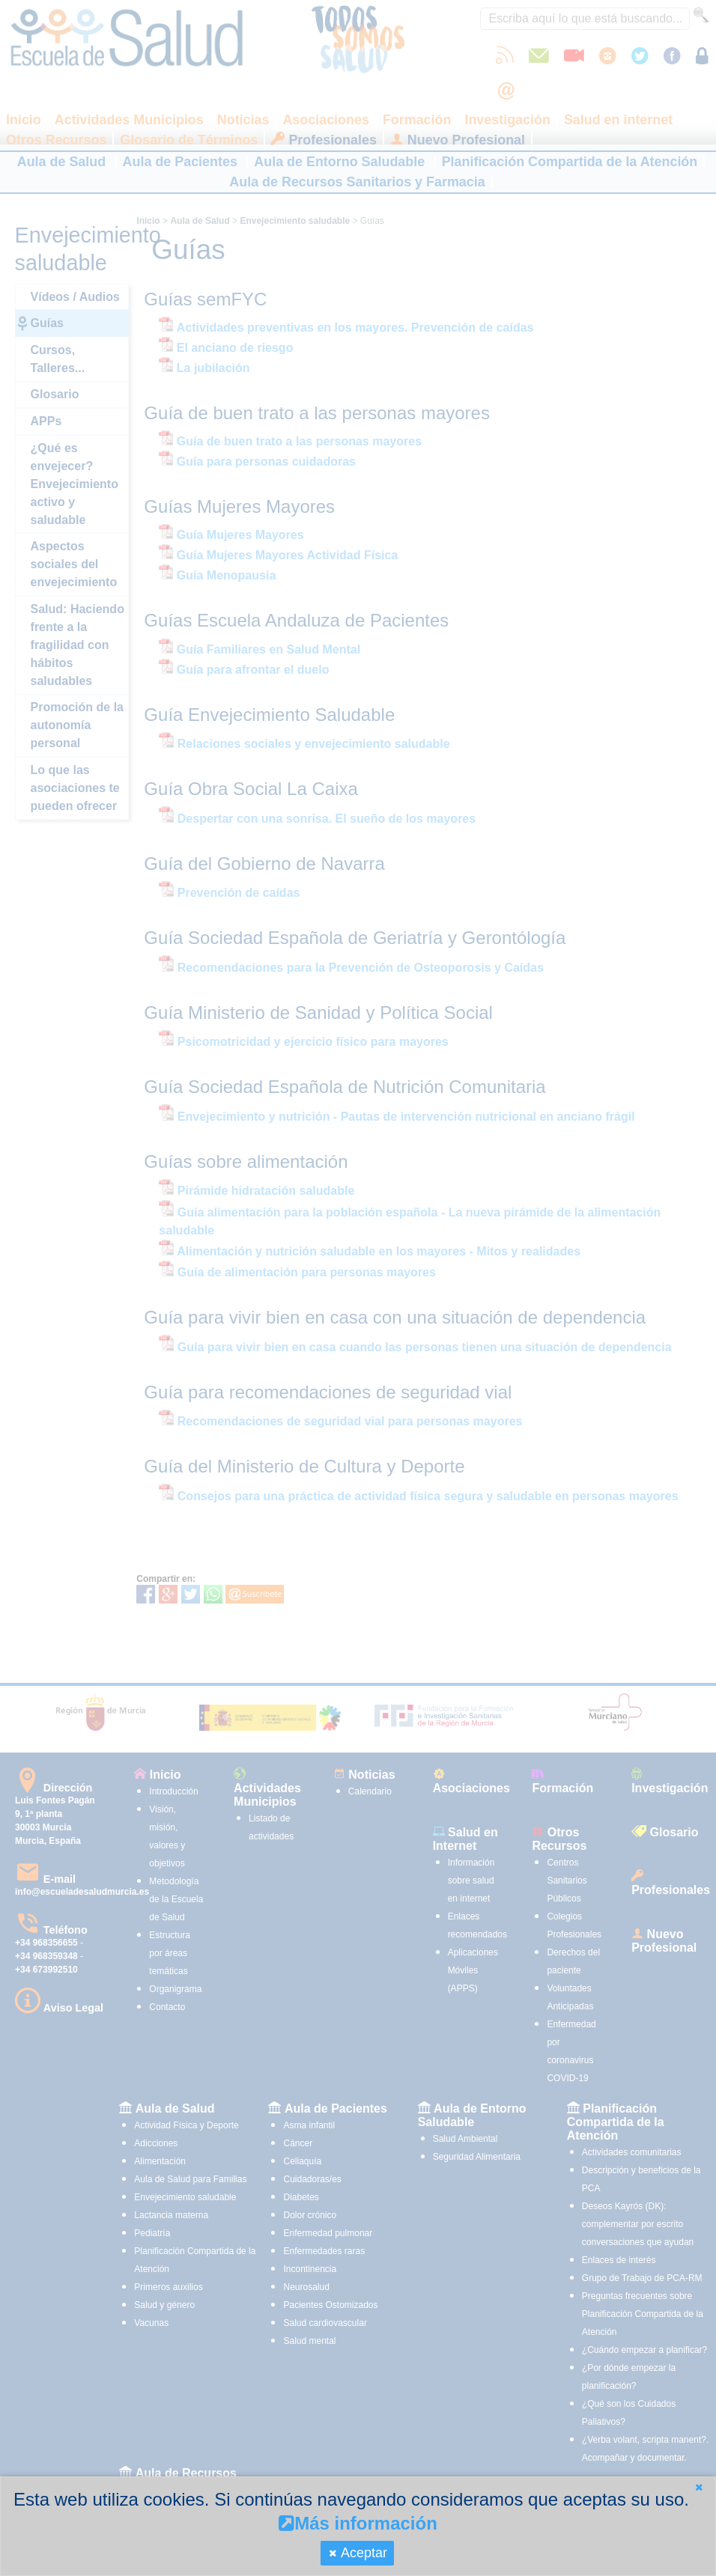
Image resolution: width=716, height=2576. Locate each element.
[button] (699, 2487)
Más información (358, 2523)
